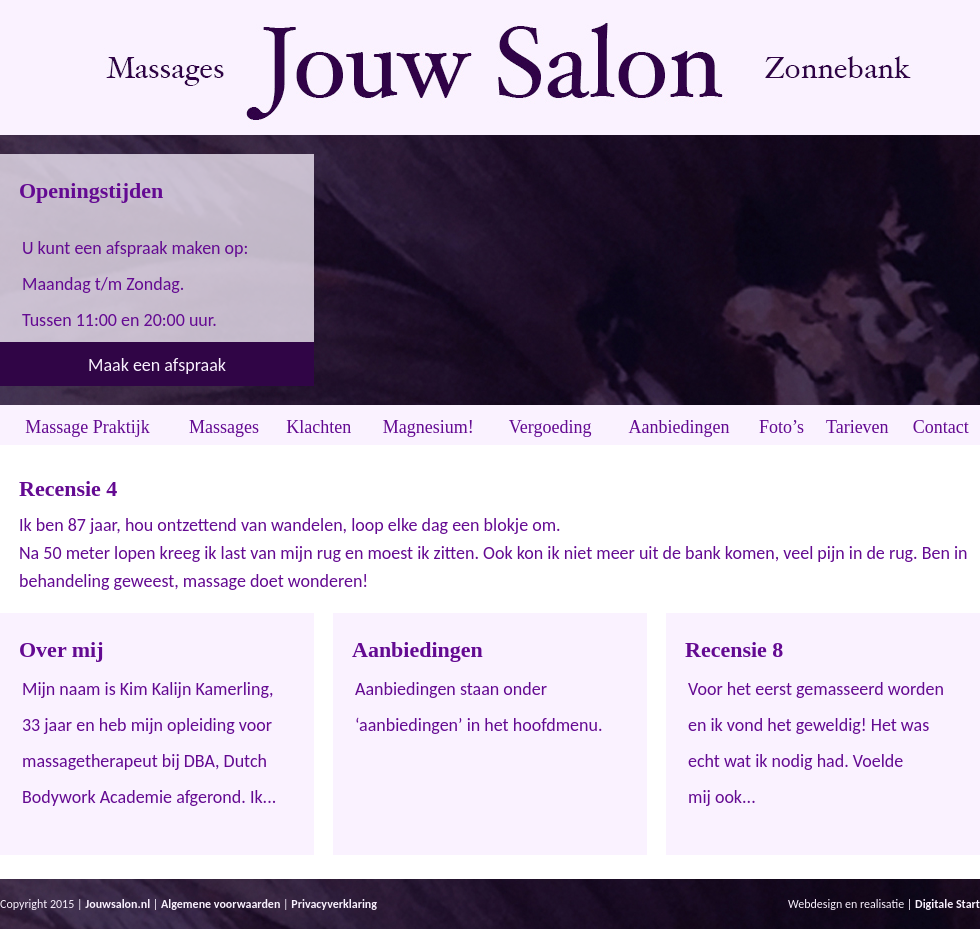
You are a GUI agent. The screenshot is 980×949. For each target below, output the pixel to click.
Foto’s (781, 427)
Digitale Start (947, 904)
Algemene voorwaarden (220, 904)
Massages (224, 427)
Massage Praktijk (87, 427)
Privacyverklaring (334, 904)
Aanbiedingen (679, 427)
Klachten (318, 427)
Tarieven (857, 427)
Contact (941, 427)
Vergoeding (550, 427)
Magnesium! (428, 427)
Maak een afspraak (157, 365)
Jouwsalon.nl (117, 904)
